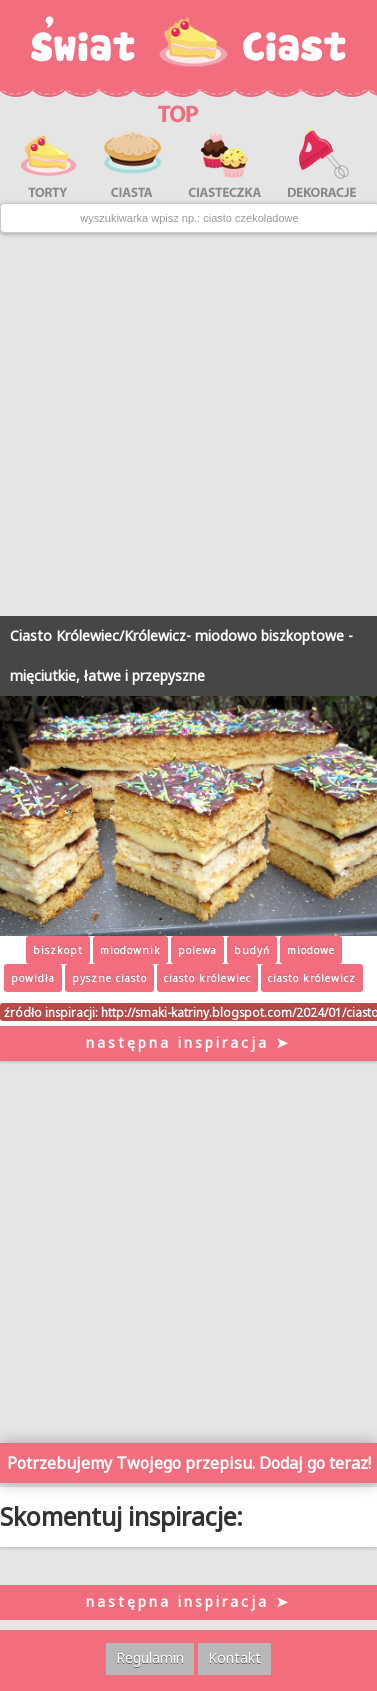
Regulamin (150, 1657)
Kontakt (234, 1657)
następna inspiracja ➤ (188, 1042)
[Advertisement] (188, 424)
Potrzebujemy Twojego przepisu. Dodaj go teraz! (189, 1463)
